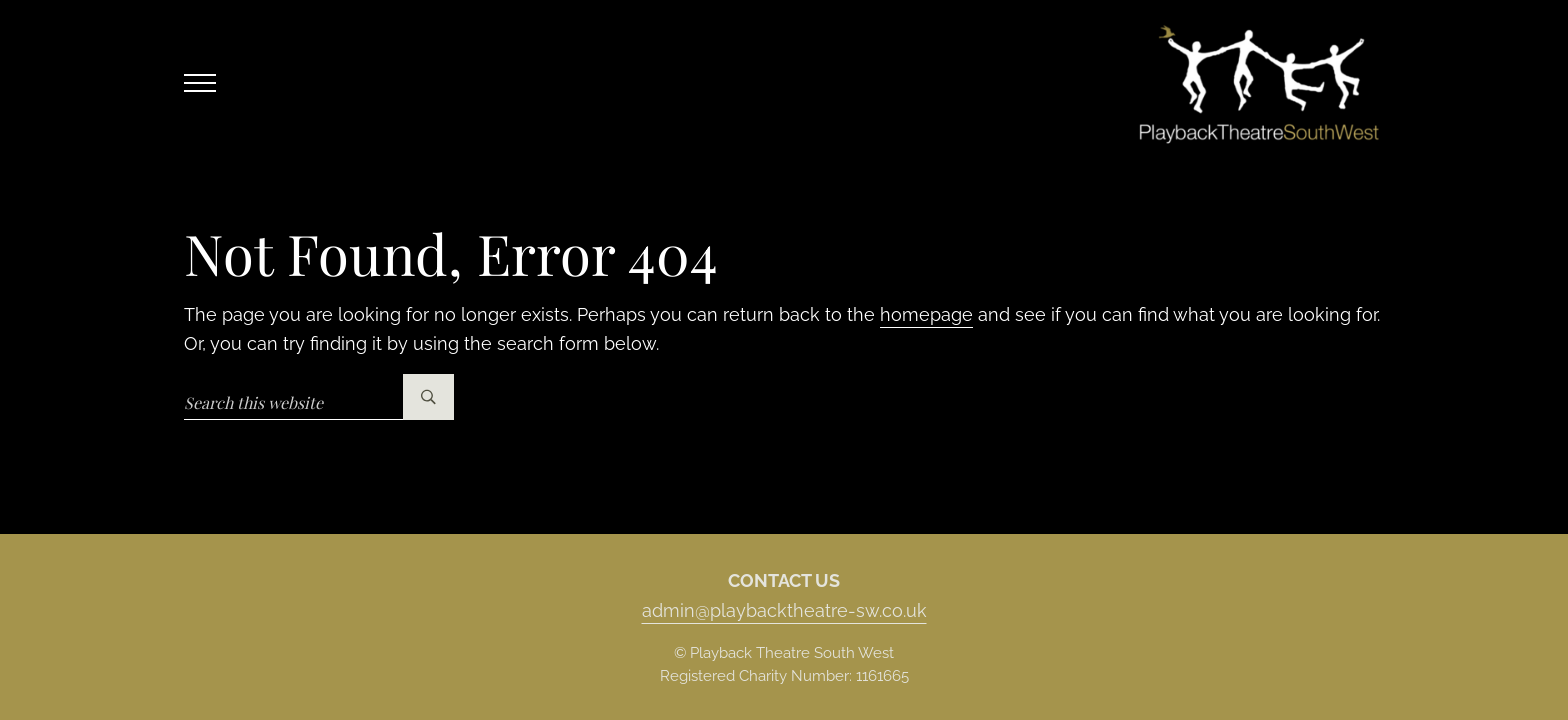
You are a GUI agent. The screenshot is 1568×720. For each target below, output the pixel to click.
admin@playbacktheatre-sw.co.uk (784, 610)
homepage (926, 314)
